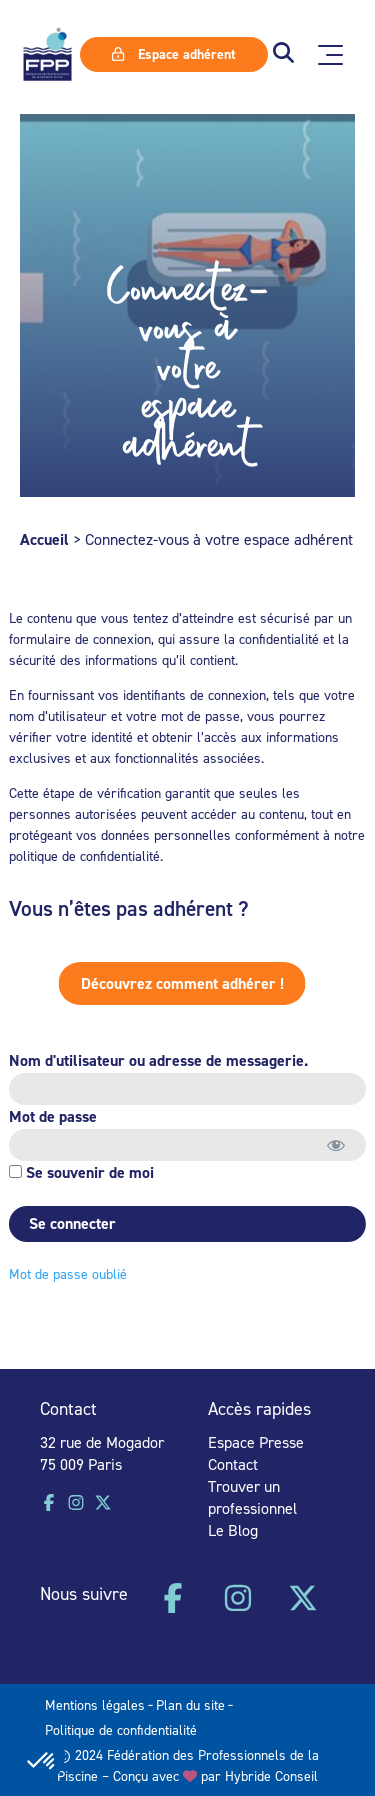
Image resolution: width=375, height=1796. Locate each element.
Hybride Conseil (271, 1775)
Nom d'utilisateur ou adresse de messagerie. (156, 1060)
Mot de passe (51, 1116)
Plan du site (190, 1704)
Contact (233, 1464)
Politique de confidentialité (121, 1729)
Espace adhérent (174, 54)
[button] (283, 54)
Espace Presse (256, 1442)
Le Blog (233, 1530)
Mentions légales (95, 1704)
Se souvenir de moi (79, 1172)
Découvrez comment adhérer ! (161, 983)
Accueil (44, 539)
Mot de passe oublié (66, 1273)
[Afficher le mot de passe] (333, 1145)
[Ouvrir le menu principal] (330, 55)
